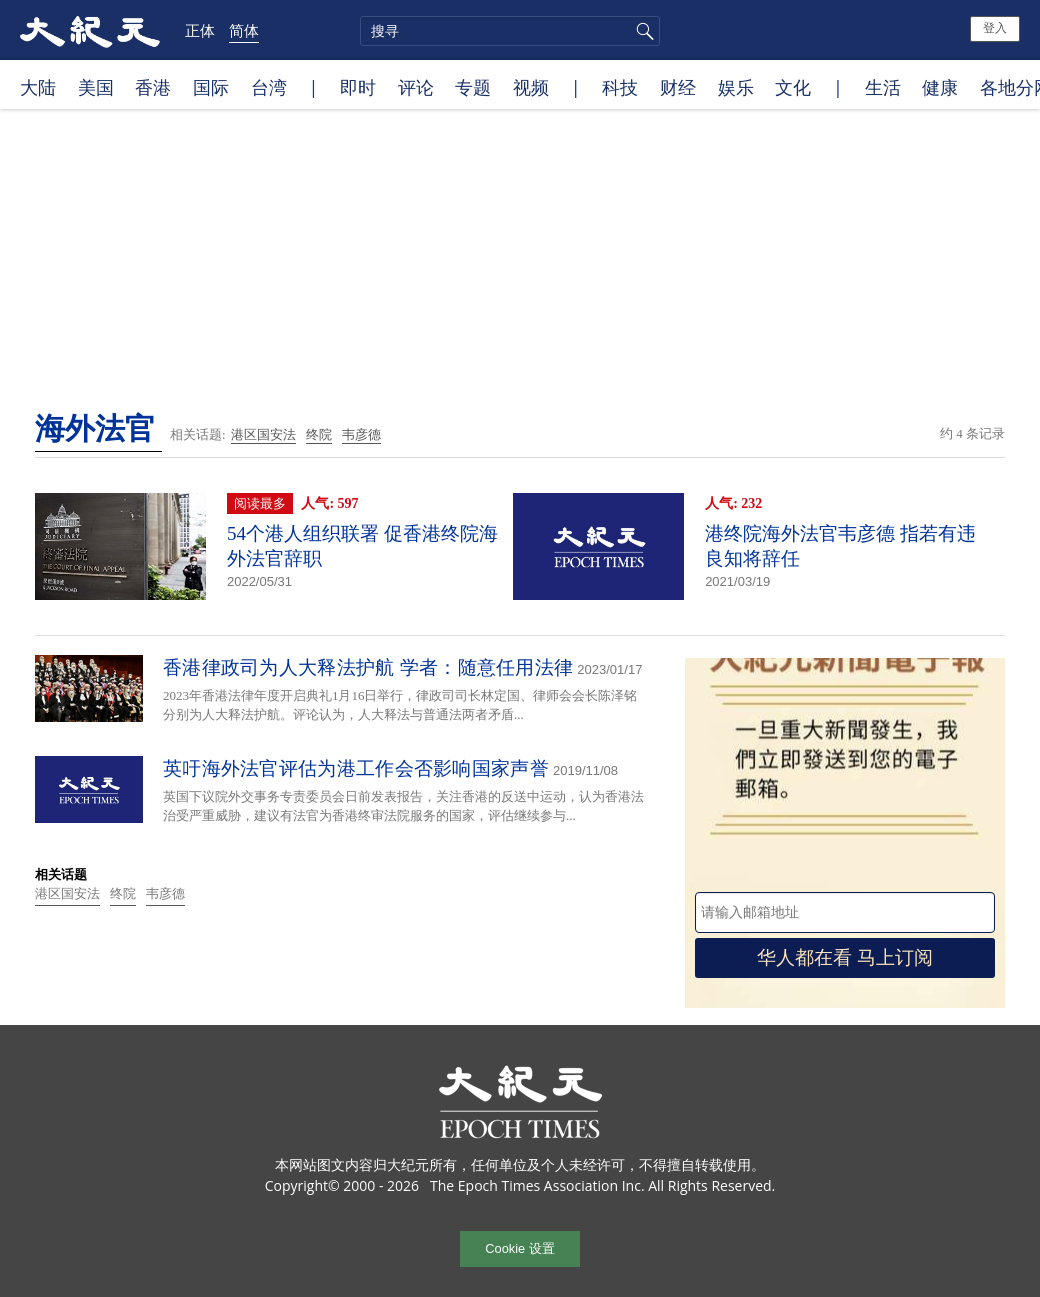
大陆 (38, 87)
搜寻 (642, 31)
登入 (995, 28)
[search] (510, 31)
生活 (883, 87)
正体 (200, 30)
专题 (473, 87)
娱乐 (736, 87)
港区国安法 (263, 434)
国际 (211, 87)
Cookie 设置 (519, 1248)
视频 (531, 87)
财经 (678, 87)
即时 (358, 87)
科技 (620, 87)
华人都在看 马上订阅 (845, 957)
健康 (940, 87)
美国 (96, 87)
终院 (319, 434)
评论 (416, 87)
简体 (244, 30)
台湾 (269, 87)
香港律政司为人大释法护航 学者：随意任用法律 (368, 667)
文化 (793, 87)
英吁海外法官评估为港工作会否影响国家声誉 (356, 768)
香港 (153, 87)
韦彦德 (361, 434)
